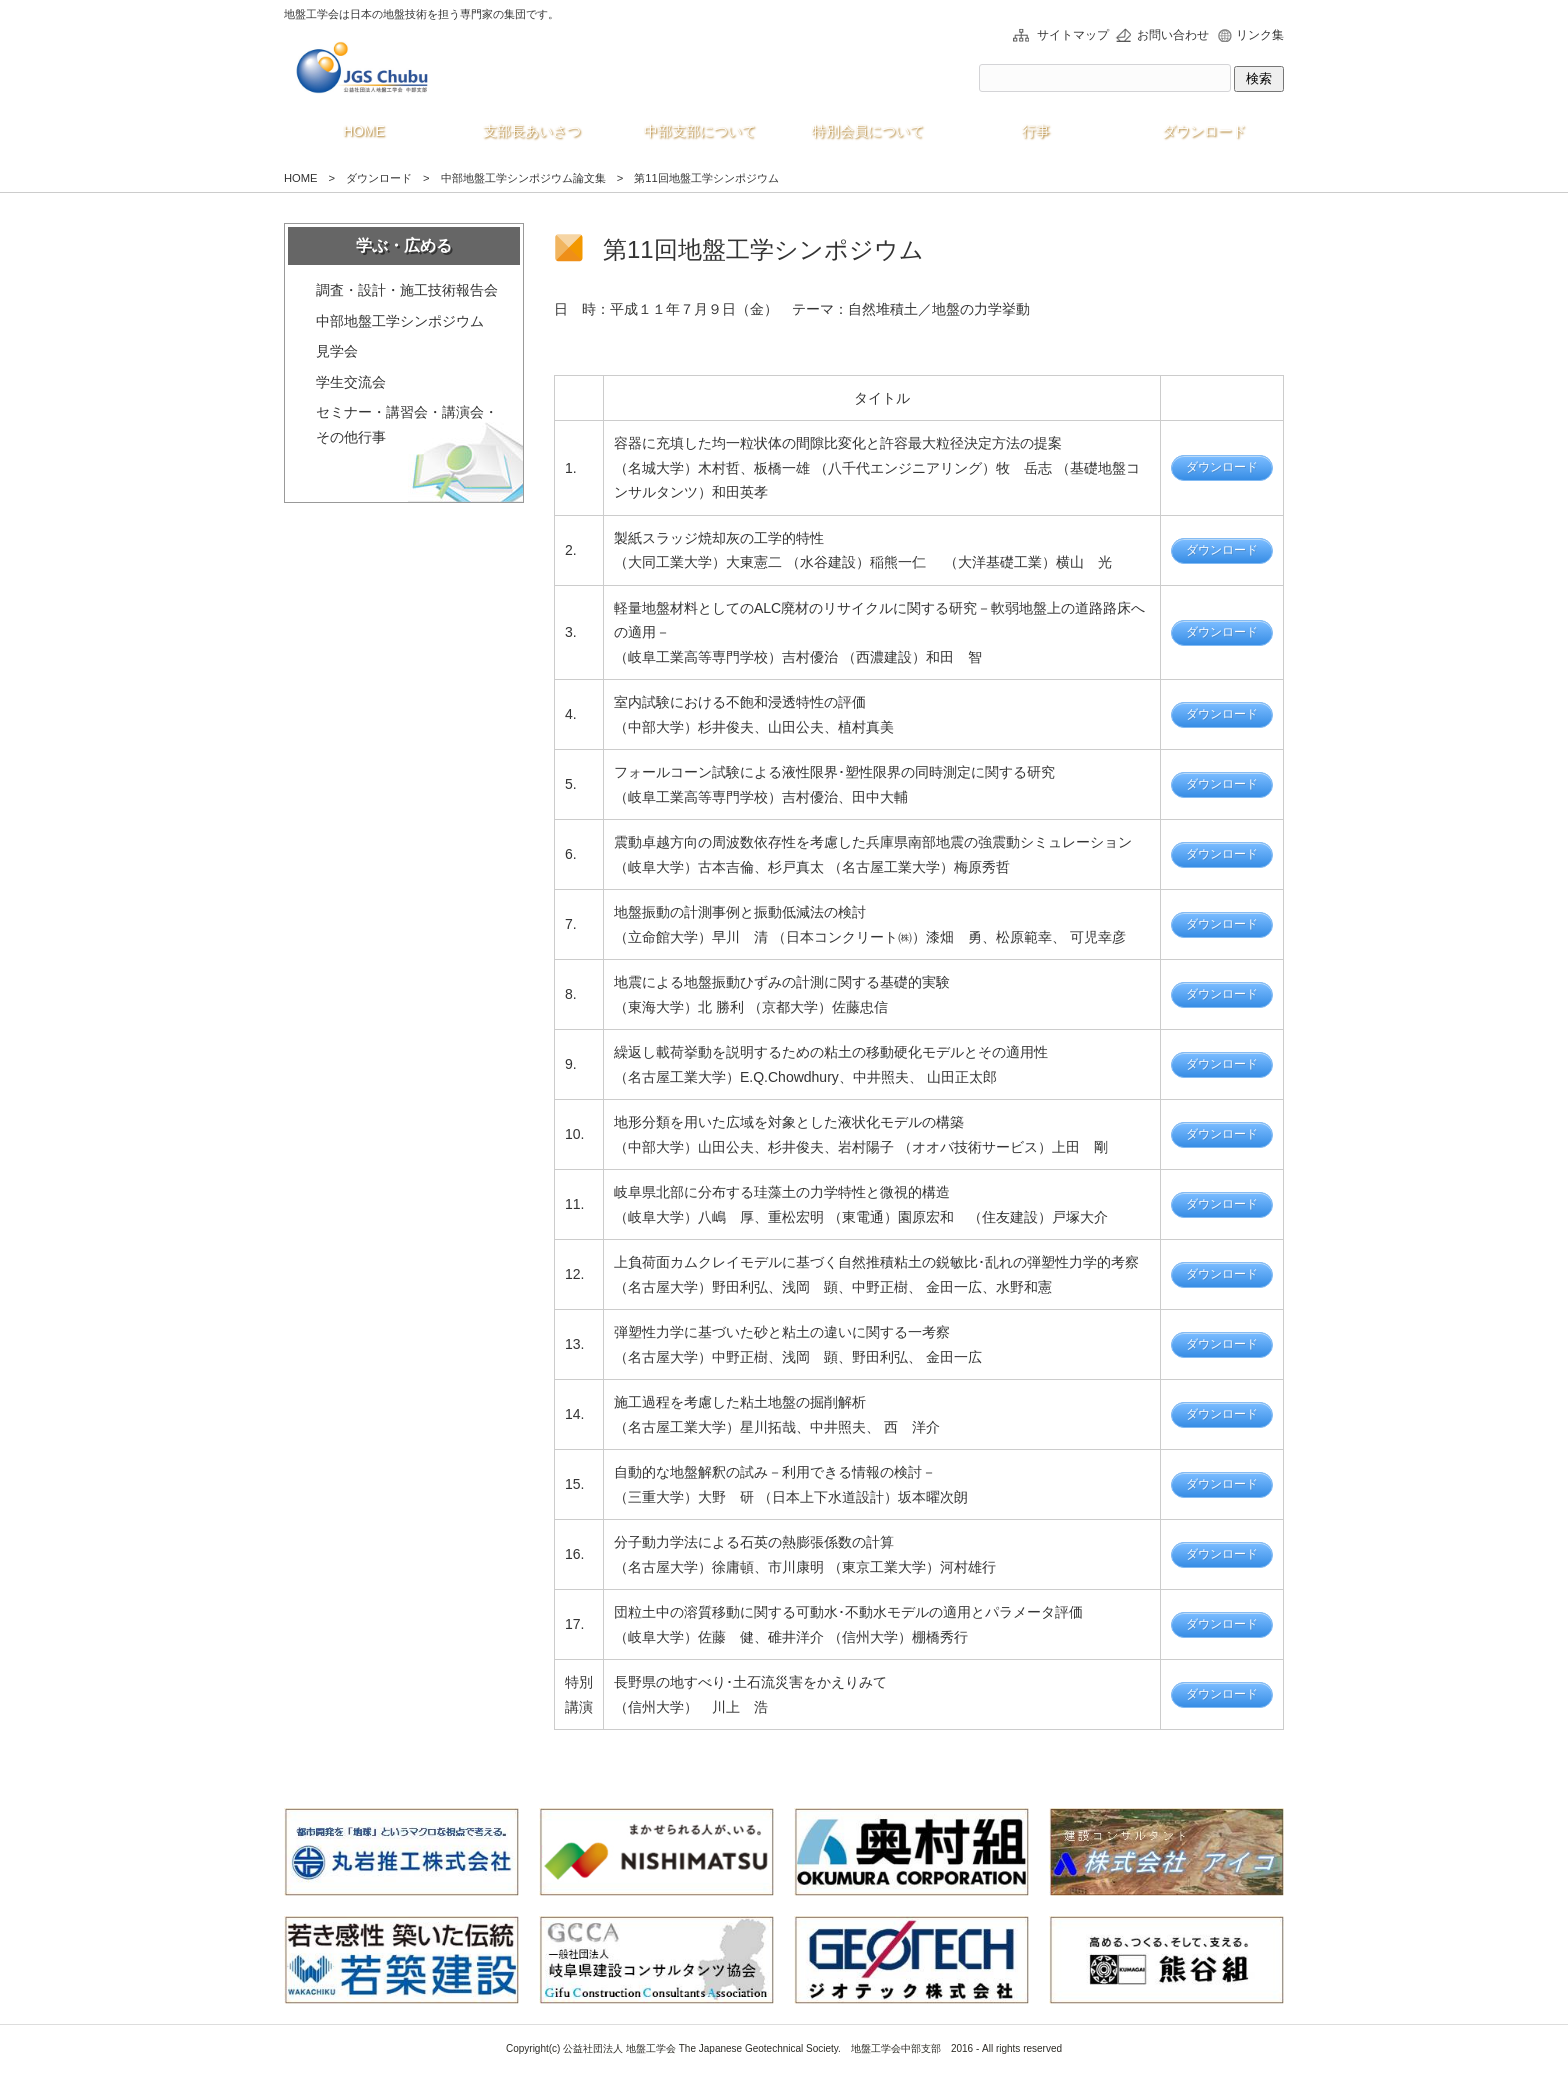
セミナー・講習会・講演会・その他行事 (407, 424)
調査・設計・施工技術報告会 (407, 290)
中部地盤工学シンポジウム (400, 321)
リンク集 (1260, 35)
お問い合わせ (1173, 35)
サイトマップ (1073, 35)
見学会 (337, 351)
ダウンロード (1222, 467)
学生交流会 (351, 382)
